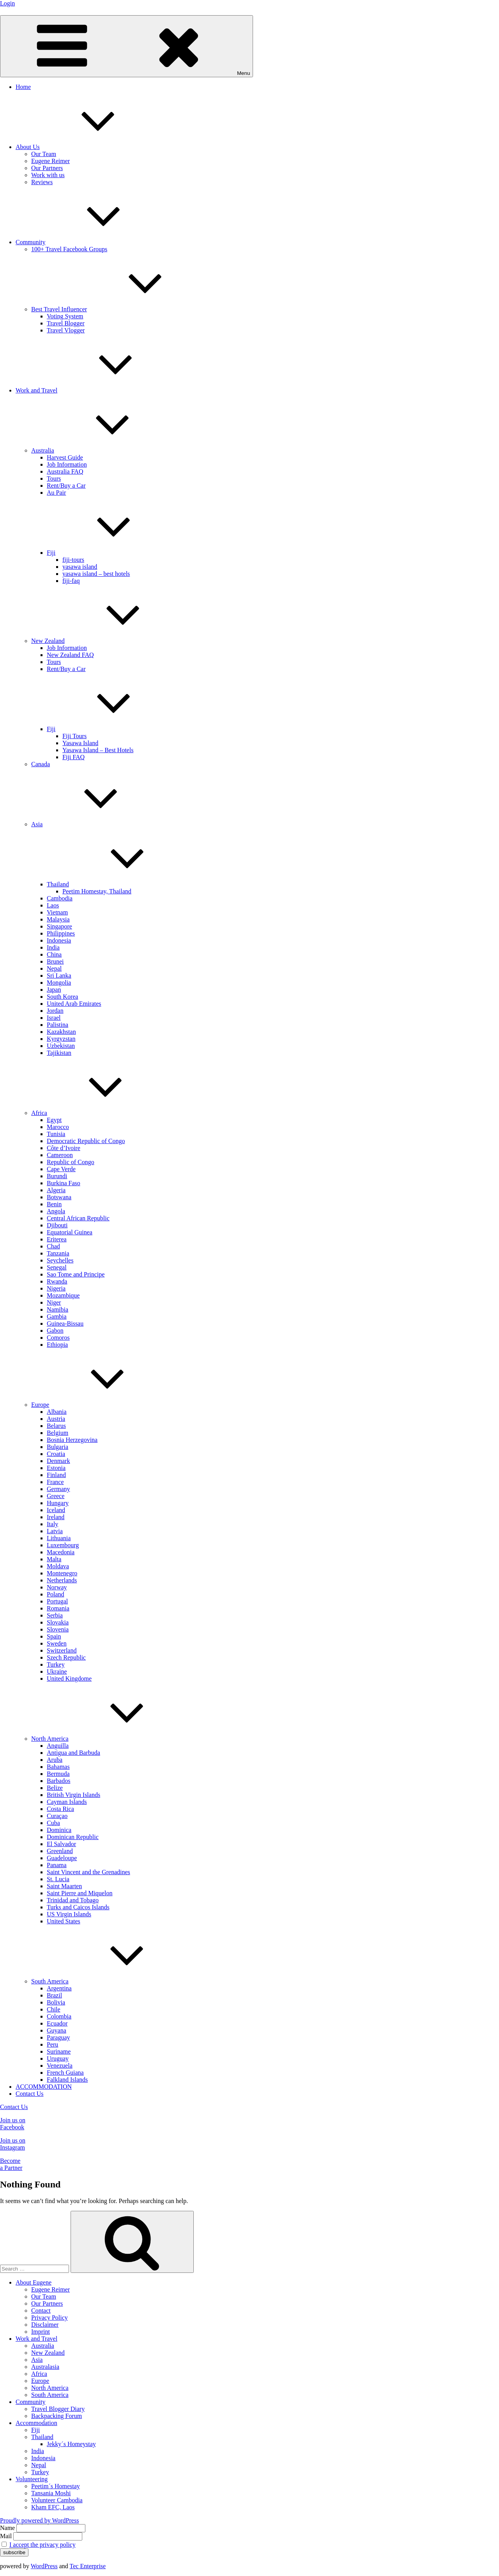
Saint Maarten (64, 1886)
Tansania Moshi (51, 2493)
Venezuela (60, 2065)
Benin (54, 1204)
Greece (55, 1496)
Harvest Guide (65, 457)
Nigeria (56, 1288)
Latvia (55, 1531)
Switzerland (61, 1650)
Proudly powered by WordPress (39, 2520)
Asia (95, 824)
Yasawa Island (80, 743)
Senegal (57, 1267)
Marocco (58, 1127)
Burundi (57, 1176)
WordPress (44, 2566)
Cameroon (60, 1155)
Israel (54, 1017)
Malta (54, 1559)
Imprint (40, 2331)
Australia (101, 450)
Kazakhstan (61, 1031)
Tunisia (56, 1134)
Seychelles (60, 1260)
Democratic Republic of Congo (86, 1141)
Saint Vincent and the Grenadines (88, 1872)
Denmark (58, 1461)
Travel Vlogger (66, 330)
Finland (56, 1475)
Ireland (55, 1517)
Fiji (109, 552)
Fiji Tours (74, 736)
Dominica (59, 1830)
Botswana (59, 1197)
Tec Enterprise (88, 2566)
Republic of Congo (70, 1162)
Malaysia (58, 919)
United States (63, 1921)
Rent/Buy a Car (66, 485)
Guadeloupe (62, 1858)
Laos (53, 905)
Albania (57, 1411)
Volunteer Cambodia (57, 2500)
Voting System (65, 316)
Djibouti (57, 1225)
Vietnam (57, 912)
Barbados (58, 1780)
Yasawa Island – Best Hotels (97, 750)
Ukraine (57, 1671)
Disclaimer (44, 2324)
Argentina (59, 1988)
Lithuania (59, 1538)
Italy (52, 1524)
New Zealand (106, 640)
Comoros (58, 1337)
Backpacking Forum (56, 2416)
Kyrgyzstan (61, 1038)
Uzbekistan (61, 1045)
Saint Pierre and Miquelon (79, 1893)
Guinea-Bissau (65, 1323)
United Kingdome (69, 1678)
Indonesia (59, 940)
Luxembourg (63, 1545)
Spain (54, 1636)
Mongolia (59, 982)
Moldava (58, 1566)
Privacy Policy (49, 2317)
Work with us (48, 175)
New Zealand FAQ (70, 655)
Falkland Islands (67, 2079)
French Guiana (65, 2072)
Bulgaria (57, 1446)
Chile (53, 2009)
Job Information (67, 464)
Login (7, 3)
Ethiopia (57, 1344)
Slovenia (58, 1629)
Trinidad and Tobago (73, 1900)
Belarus (56, 1425)
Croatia (56, 1453)
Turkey (56, 1664)
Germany (58, 1489)
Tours (54, 478)
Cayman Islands (67, 1801)
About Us (86, 147)
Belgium (57, 1432)
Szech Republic (66, 1657)
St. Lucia (58, 1879)
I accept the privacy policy (42, 2544)
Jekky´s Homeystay (71, 2444)
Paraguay (58, 2037)
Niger (54, 1302)
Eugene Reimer (50, 161)
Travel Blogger (66, 323)
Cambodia (60, 898)
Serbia (55, 1615)
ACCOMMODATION (44, 2086)
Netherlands (62, 1580)
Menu (126, 46)
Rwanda (57, 1281)
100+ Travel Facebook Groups (69, 249)
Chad (53, 1246)
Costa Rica (60, 1809)
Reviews (42, 182)
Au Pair (56, 492)
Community (89, 242)
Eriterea (57, 1239)
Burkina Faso (63, 1183)
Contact (41, 2310)
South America (108, 1981)
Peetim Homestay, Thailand (96, 891)
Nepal (54, 968)
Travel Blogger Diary (58, 2409)
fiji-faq (71, 580)
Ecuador (57, 2023)
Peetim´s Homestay (55, 2486)
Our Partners (47, 168)
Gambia (57, 1316)
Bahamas (58, 1766)
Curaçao (57, 1816)
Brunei (55, 961)
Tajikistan (59, 1052)
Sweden (57, 1643)
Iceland (56, 1510)
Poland (55, 1594)
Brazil (54, 1995)
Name (7, 2528)
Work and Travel (95, 390)
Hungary (58, 1503)
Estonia (56, 1468)
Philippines (61, 933)
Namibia (57, 1309)
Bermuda (58, 1773)
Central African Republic (78, 1218)
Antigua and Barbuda (73, 1752)
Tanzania (58, 1253)
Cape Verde (61, 1169)
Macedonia (60, 1552)
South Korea (62, 996)
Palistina (57, 1024)
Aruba (54, 1759)
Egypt (54, 1120)
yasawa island (79, 566)
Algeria (56, 1190)
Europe (98, 1404)
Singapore (59, 926)
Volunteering (32, 2479)
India (53, 947)
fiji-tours (73, 559)
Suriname (59, 2051)
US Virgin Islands (69, 1914)
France (55, 1482)
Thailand (116, 884)
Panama (57, 1865)
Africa (97, 1113)
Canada (40, 764)
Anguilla (58, 1745)
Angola (56, 1211)
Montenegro (62, 1573)
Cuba (53, 1823)
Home (23, 86)
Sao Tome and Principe (75, 1274)
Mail (6, 2536)
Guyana (56, 2030)
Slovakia (58, 1622)
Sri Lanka (59, 975)
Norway (57, 1587)
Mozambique (63, 1295)
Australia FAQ (65, 471)
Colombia (59, 2016)
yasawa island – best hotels (96, 573)
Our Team (43, 154)
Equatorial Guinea (69, 1232)
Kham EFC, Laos (53, 2507)
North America (108, 1738)
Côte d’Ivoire (63, 1148)
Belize (55, 1787)
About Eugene (33, 2282)
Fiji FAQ (73, 757)
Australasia (45, 2366)
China (54, 954)
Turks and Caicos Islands (78, 1907)
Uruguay (58, 2058)
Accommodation (36, 2423)
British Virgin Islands (73, 1794)
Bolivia (56, 2002)
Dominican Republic (73, 1837)
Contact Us (30, 2093)
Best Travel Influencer (117, 309)
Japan (54, 989)
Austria (56, 1418)
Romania (58, 1608)
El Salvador (61, 1844)
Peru (52, 2044)
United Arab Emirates (74, 1003)
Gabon (55, 1330)
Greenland (60, 1851)
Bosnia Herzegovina (72, 1439)
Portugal (57, 1601)
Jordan (55, 1010)
